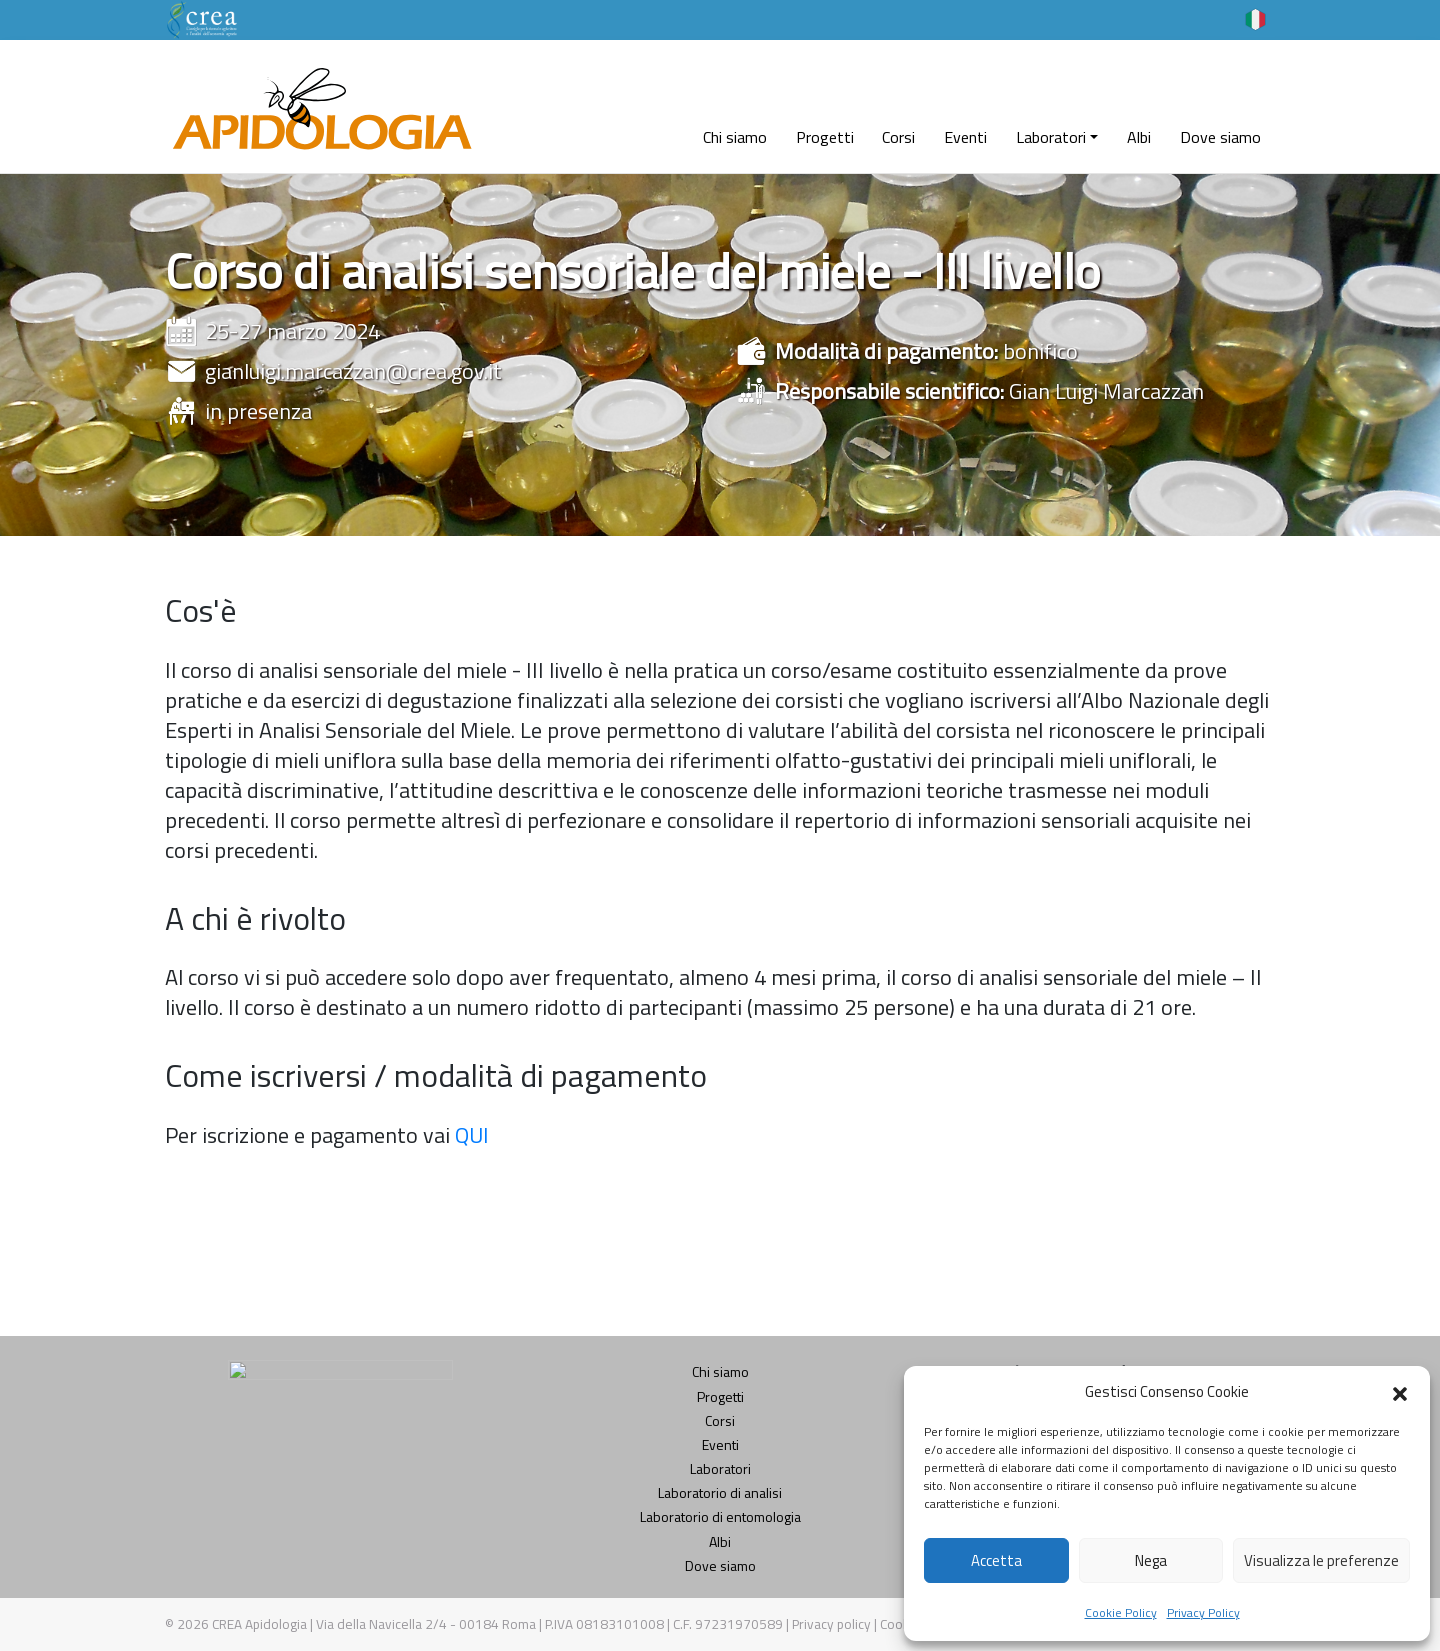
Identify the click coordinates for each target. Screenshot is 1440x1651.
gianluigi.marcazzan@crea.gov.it (353, 371)
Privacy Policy (1203, 1612)
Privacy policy (833, 1624)
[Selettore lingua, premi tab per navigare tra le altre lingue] (1255, 18)
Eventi (965, 137)
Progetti (825, 137)
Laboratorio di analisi (720, 1492)
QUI (472, 1135)
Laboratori (1051, 137)
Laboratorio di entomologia (720, 1516)
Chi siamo (735, 137)
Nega (1151, 1560)
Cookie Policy (1121, 1612)
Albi (1139, 137)
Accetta (996, 1560)
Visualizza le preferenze (1321, 1560)
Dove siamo (1220, 137)
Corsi (898, 137)
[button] (1400, 1392)
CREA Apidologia (259, 1624)
